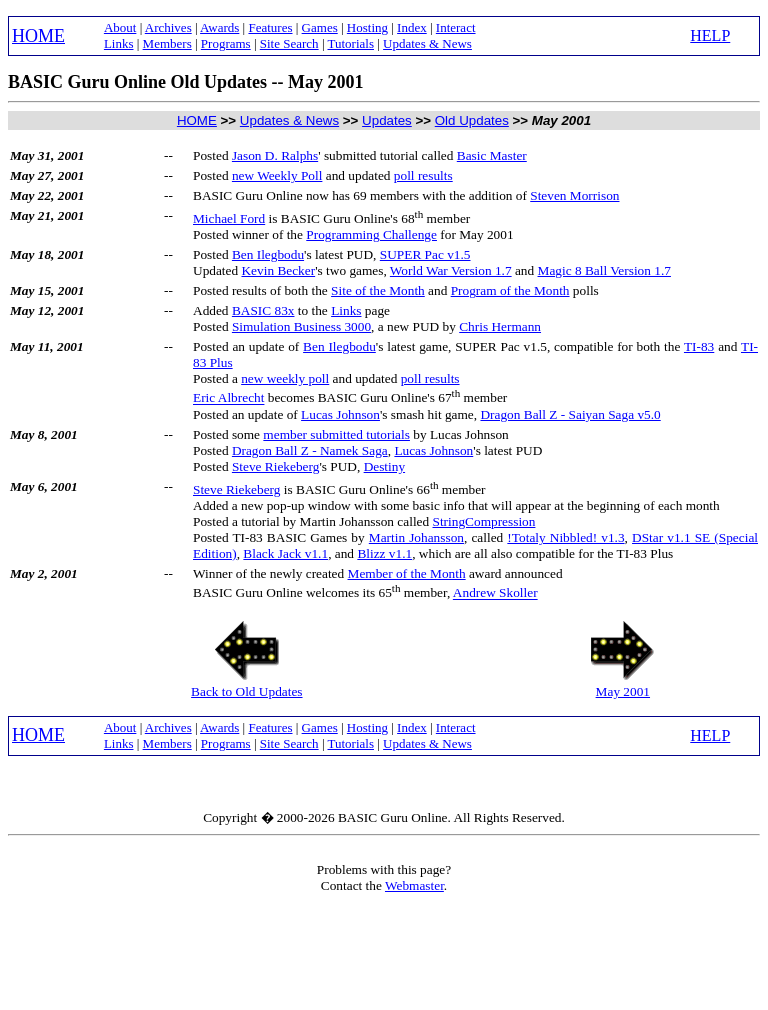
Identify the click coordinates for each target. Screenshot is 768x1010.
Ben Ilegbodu (268, 254)
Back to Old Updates (246, 691)
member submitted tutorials (336, 434)
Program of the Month (510, 290)
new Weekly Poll (277, 175)
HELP (710, 35)
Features (270, 27)
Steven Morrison (574, 195)
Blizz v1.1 (384, 553)
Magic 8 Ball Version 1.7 (604, 270)
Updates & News (427, 43)
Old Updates (472, 120)
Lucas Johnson (340, 414)
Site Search (289, 43)
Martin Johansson (416, 537)
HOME (38, 36)
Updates (387, 120)
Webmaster (414, 885)
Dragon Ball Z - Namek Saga (310, 450)
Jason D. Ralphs (275, 155)
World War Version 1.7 (451, 270)
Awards (219, 27)
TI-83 (699, 346)
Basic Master (492, 155)
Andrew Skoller (495, 593)
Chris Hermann (500, 326)
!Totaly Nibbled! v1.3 (565, 537)
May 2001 (623, 691)
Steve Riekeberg (275, 466)
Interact (456, 27)
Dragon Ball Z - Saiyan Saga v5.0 (570, 414)
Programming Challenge (371, 234)
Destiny (384, 466)
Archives (168, 27)
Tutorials (351, 43)
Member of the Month (407, 573)
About (120, 27)
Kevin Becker (278, 270)
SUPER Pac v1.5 (425, 254)
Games (320, 27)
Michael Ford (229, 218)
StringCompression (484, 521)
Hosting (367, 27)
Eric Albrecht (228, 398)
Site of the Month (378, 290)
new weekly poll (285, 378)
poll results (423, 175)
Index (412, 27)
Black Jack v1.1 (285, 553)
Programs (226, 43)
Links (119, 43)
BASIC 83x (263, 310)
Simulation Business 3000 (301, 326)
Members (167, 43)
